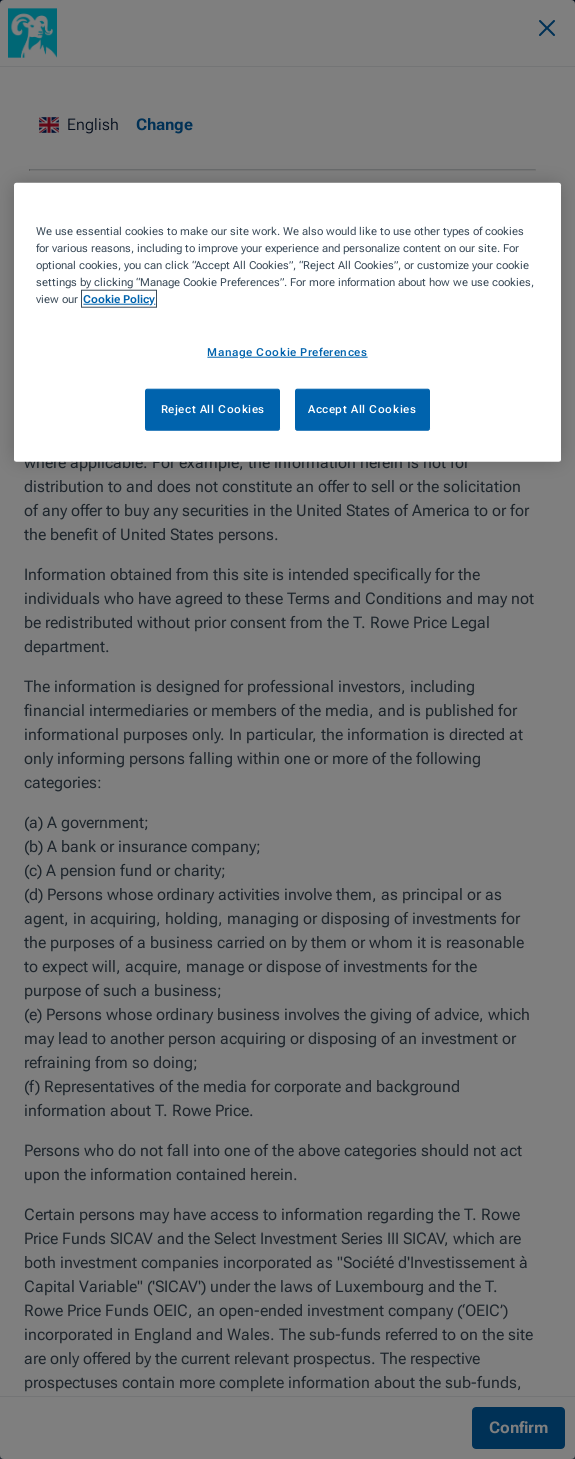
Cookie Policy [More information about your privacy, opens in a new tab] (119, 299)
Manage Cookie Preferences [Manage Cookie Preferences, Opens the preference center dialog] (287, 352)
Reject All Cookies (213, 409)
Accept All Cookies (362, 409)
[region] (287, 322)
